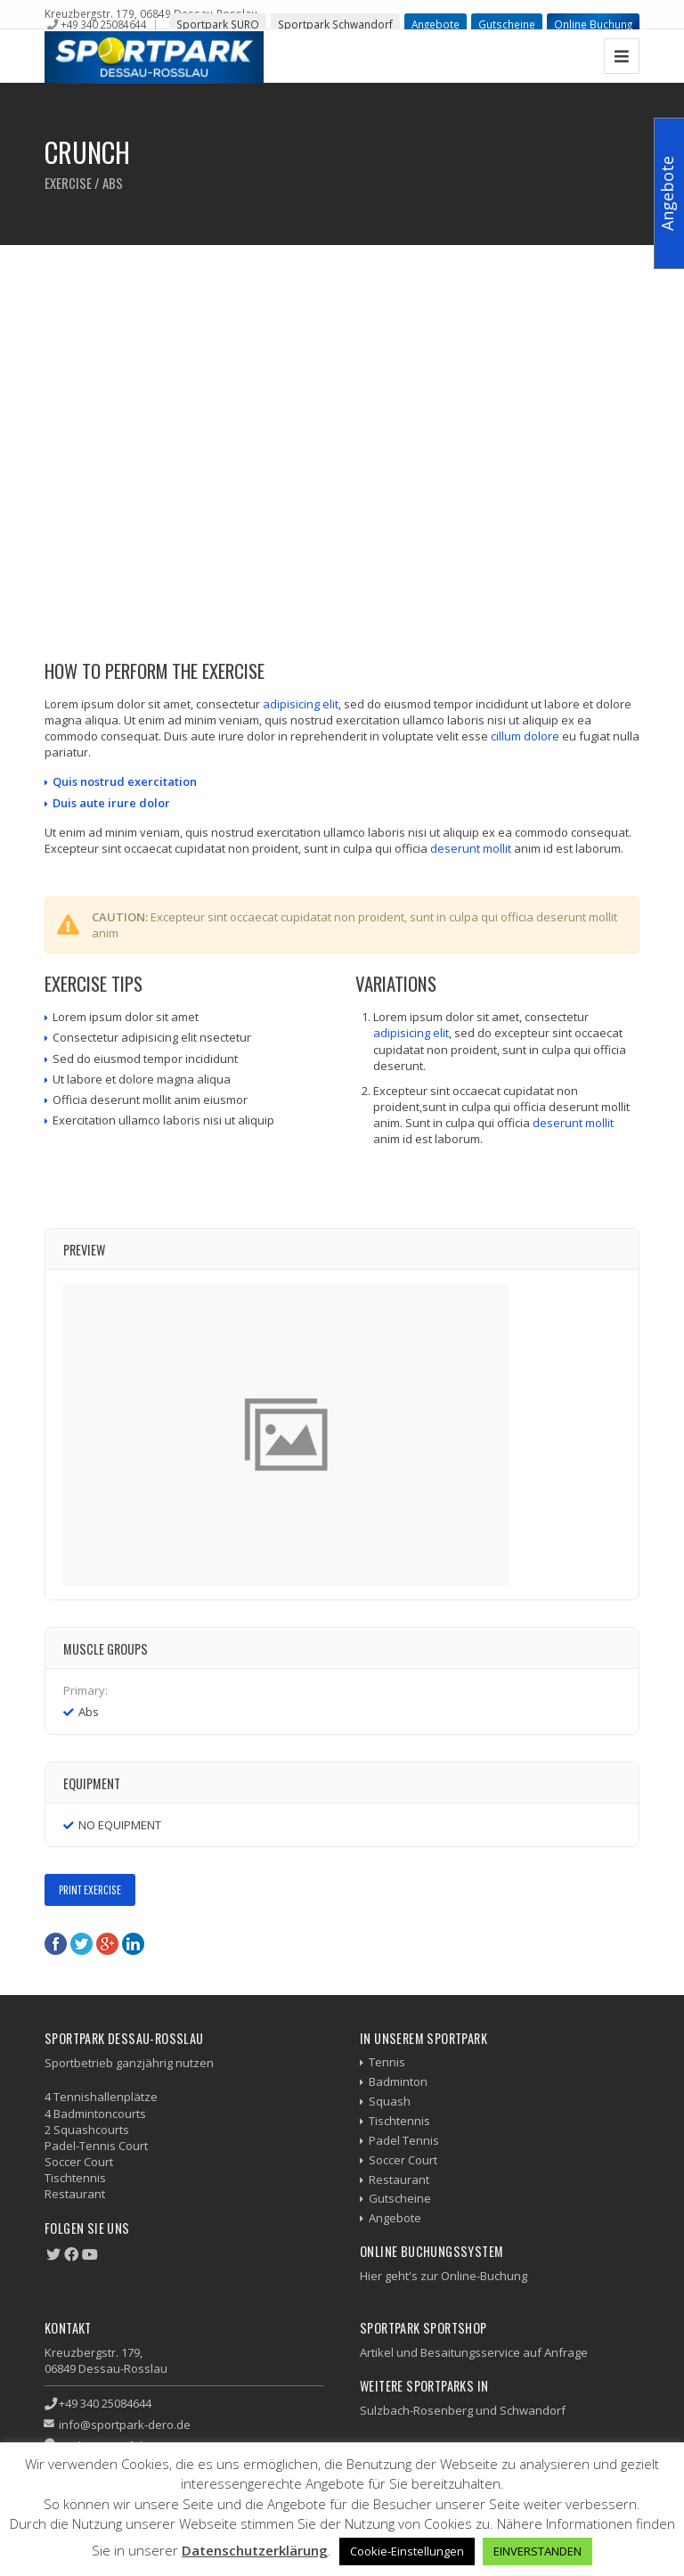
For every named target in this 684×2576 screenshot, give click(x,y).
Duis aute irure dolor (111, 803)
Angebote (435, 24)
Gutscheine (506, 24)
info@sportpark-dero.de (125, 2425)
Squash (390, 2101)
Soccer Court (403, 2160)
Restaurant (399, 2179)
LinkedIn (133, 1944)
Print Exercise (90, 1889)
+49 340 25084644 (103, 24)
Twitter (81, 1944)
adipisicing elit (300, 704)
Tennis (387, 2062)
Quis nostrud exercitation (125, 781)
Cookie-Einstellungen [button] (407, 2551)
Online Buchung (593, 24)
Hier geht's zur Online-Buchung (443, 2276)
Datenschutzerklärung (255, 2550)
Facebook (56, 1944)
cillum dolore (525, 736)
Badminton (398, 2081)
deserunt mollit (470, 848)
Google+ (107, 1944)
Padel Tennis (404, 2140)
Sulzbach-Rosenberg (416, 2410)
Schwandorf (533, 2410)
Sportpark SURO (217, 24)
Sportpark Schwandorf (335, 24)
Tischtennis (399, 2121)
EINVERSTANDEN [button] (537, 2551)
